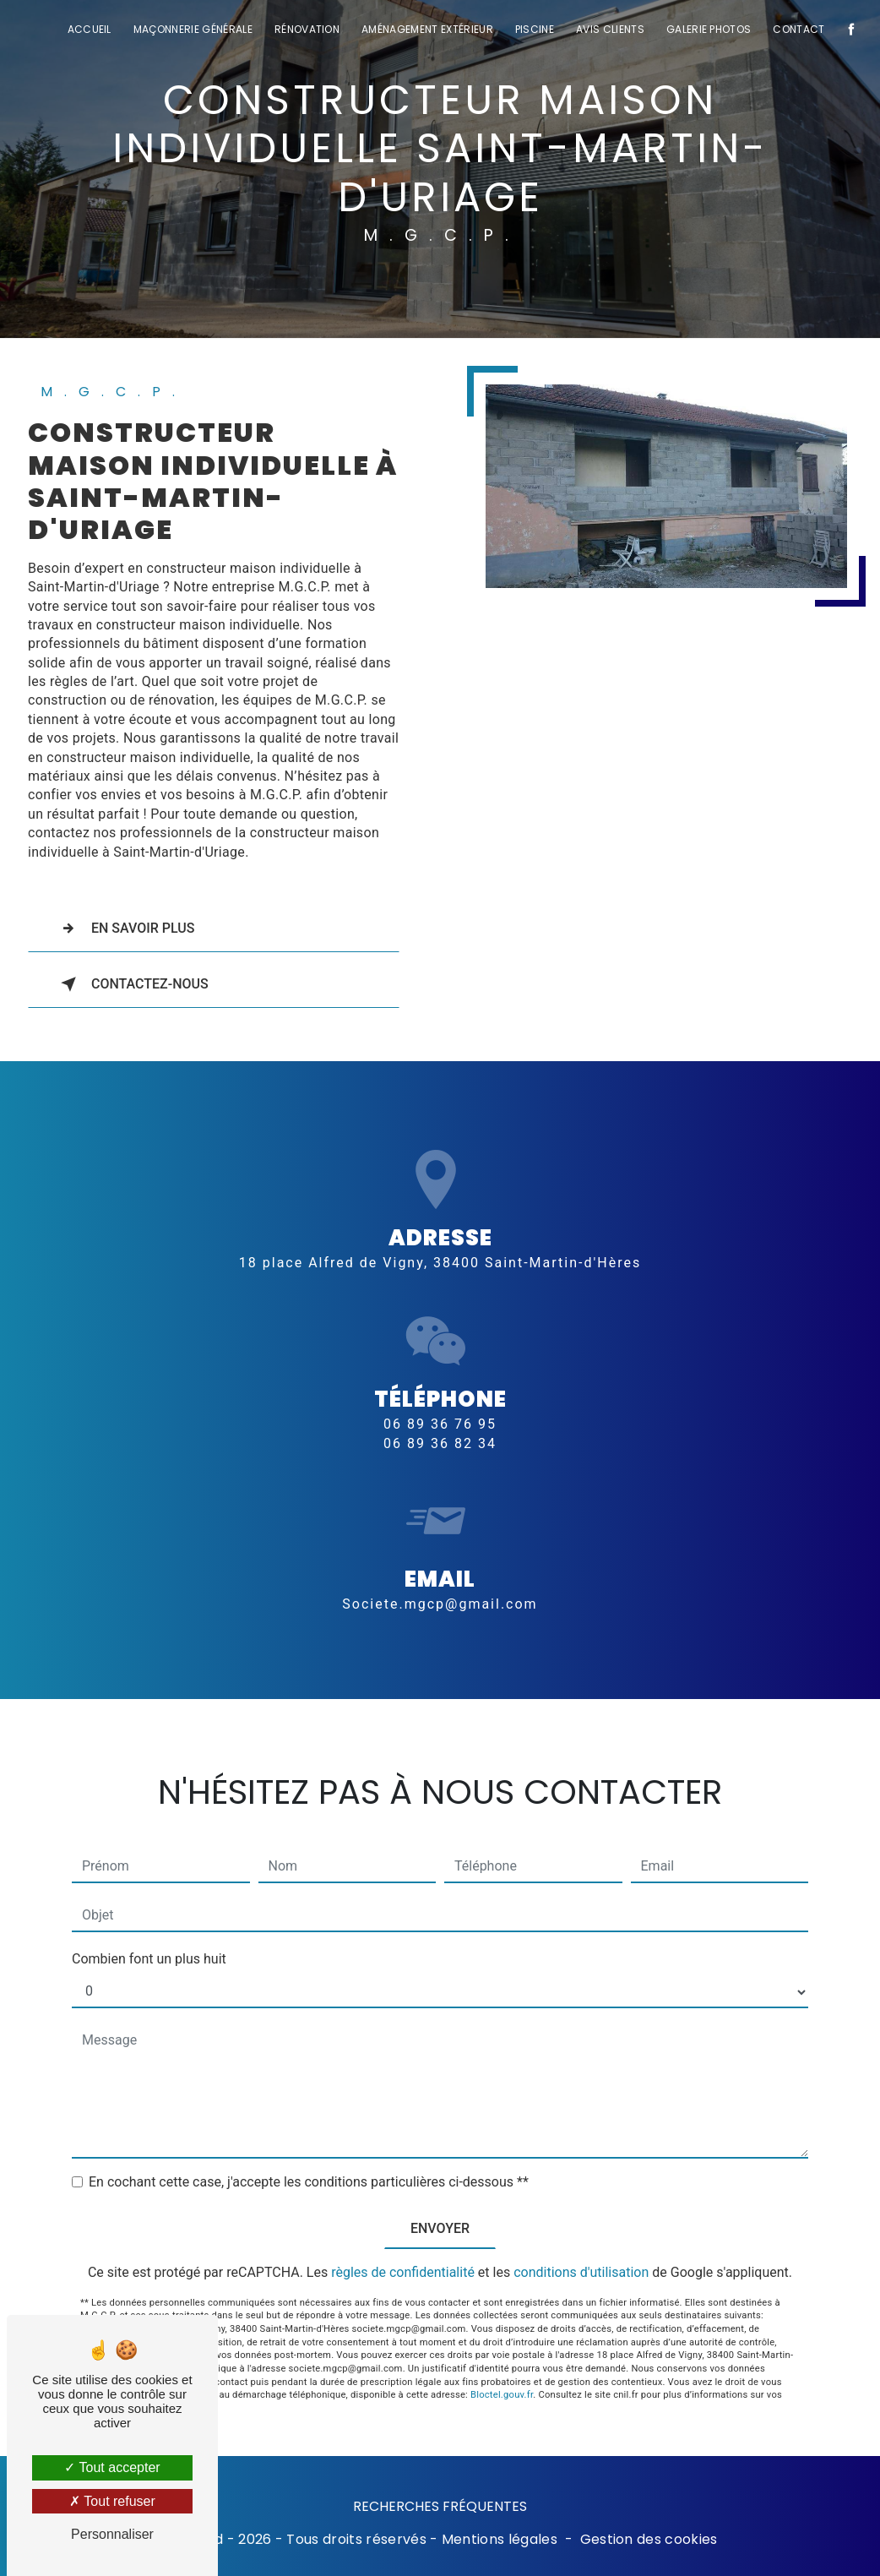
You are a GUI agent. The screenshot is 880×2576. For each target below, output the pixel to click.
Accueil (89, 29)
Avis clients (610, 29)
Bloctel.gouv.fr (501, 2370)
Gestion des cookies (649, 2539)
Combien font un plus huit (149, 1934)
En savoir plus (124, 928)
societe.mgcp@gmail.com (439, 1579)
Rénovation (307, 29)
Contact (798, 29)
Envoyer (440, 2204)
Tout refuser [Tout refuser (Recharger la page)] (112, 2501)
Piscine (534, 29)
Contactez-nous (131, 984)
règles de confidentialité (403, 2248)
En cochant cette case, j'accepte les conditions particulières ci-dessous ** (309, 2157)
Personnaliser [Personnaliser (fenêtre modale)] (112, 2534)
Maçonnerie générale (193, 29)
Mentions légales (499, 2539)
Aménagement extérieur (427, 29)
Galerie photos (708, 29)
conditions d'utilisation (581, 2248)
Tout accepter (112, 2467)
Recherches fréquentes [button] (440, 2506)
